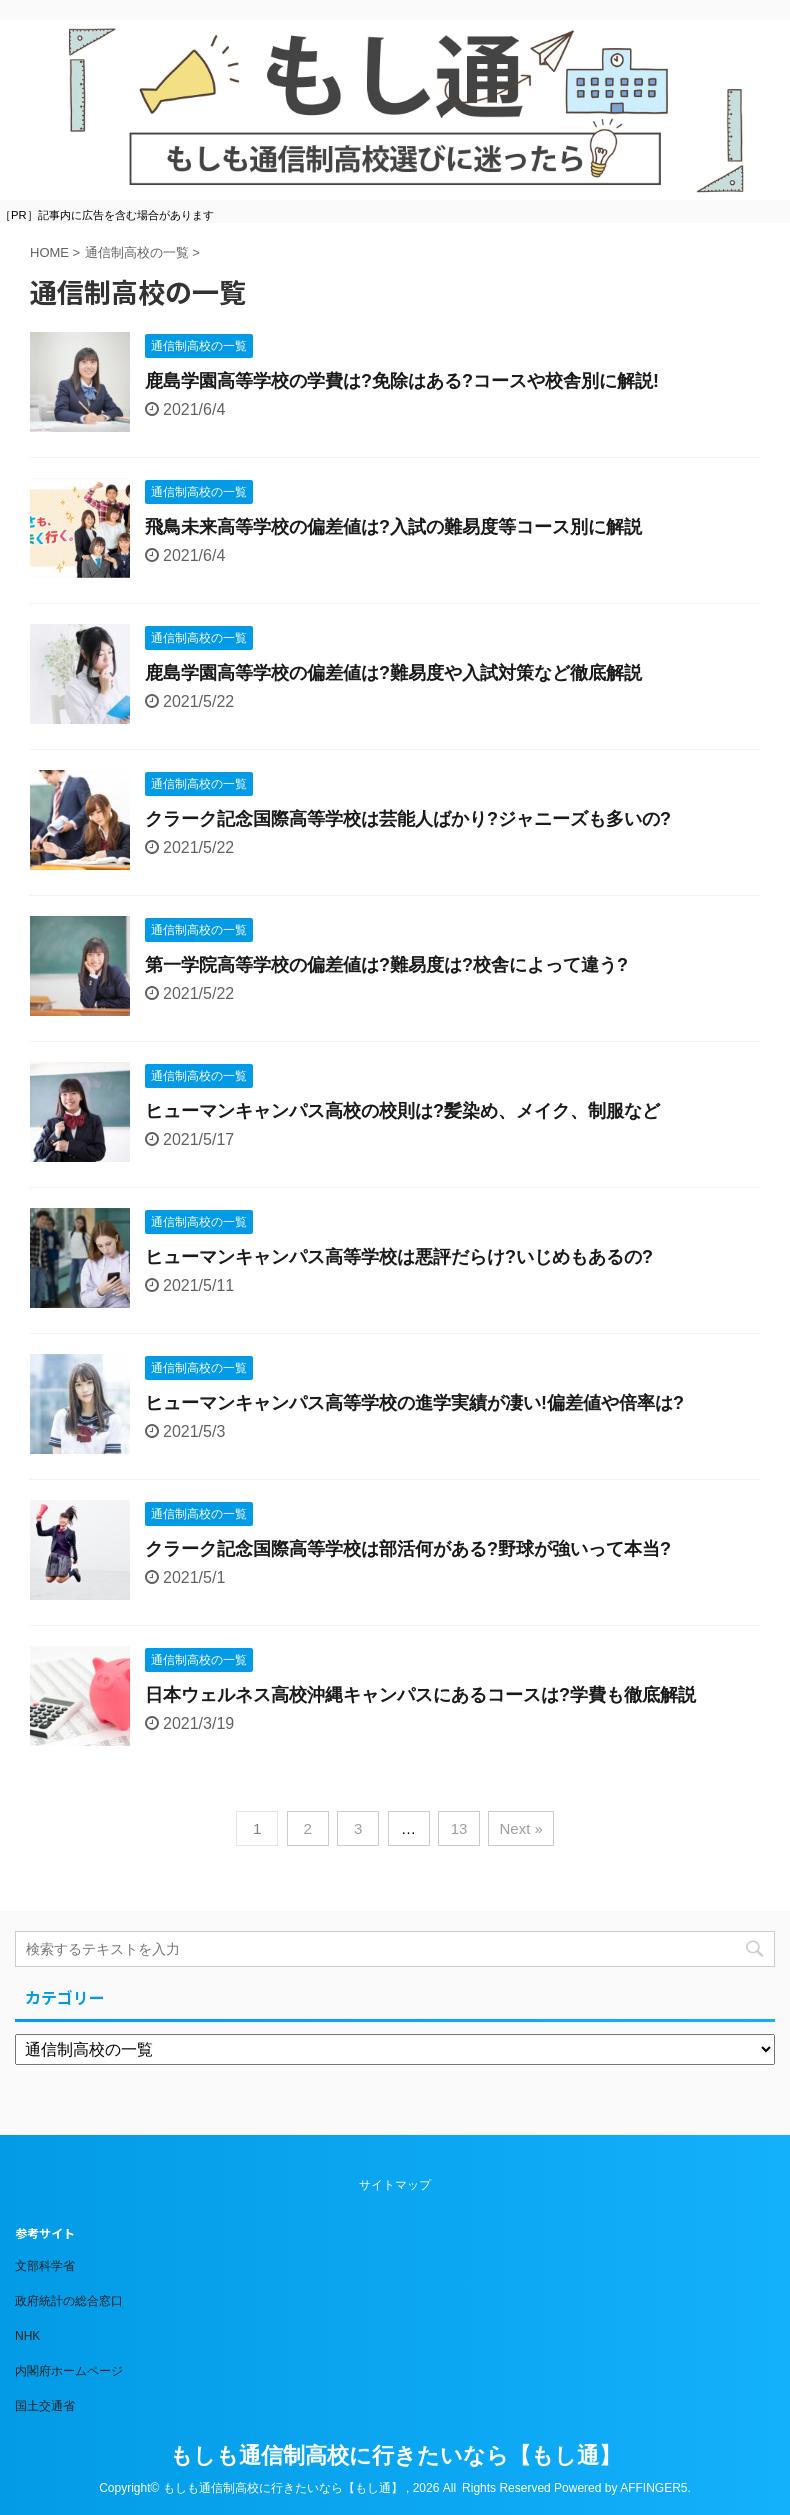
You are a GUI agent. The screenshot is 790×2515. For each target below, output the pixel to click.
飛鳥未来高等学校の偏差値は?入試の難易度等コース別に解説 (393, 527)
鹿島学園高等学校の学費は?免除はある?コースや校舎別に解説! (402, 381)
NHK (27, 2336)
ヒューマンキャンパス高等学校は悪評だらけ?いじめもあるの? (399, 1257)
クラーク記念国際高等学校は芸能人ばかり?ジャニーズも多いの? (408, 819)
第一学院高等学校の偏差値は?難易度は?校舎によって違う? (386, 965)
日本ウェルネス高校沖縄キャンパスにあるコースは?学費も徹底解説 (420, 1695)
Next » (520, 1828)
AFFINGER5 (653, 2488)
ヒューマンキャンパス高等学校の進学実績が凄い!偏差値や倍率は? (414, 1403)
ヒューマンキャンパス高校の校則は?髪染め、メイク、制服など (402, 1111)
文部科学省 (45, 2266)
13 (459, 1828)
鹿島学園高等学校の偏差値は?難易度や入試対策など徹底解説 (393, 673)
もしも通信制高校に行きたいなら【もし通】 (395, 2455)
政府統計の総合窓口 (69, 2301)
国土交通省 (45, 2406)
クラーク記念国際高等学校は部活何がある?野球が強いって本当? (408, 1549)
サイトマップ (395, 2185)
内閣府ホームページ (69, 2371)
